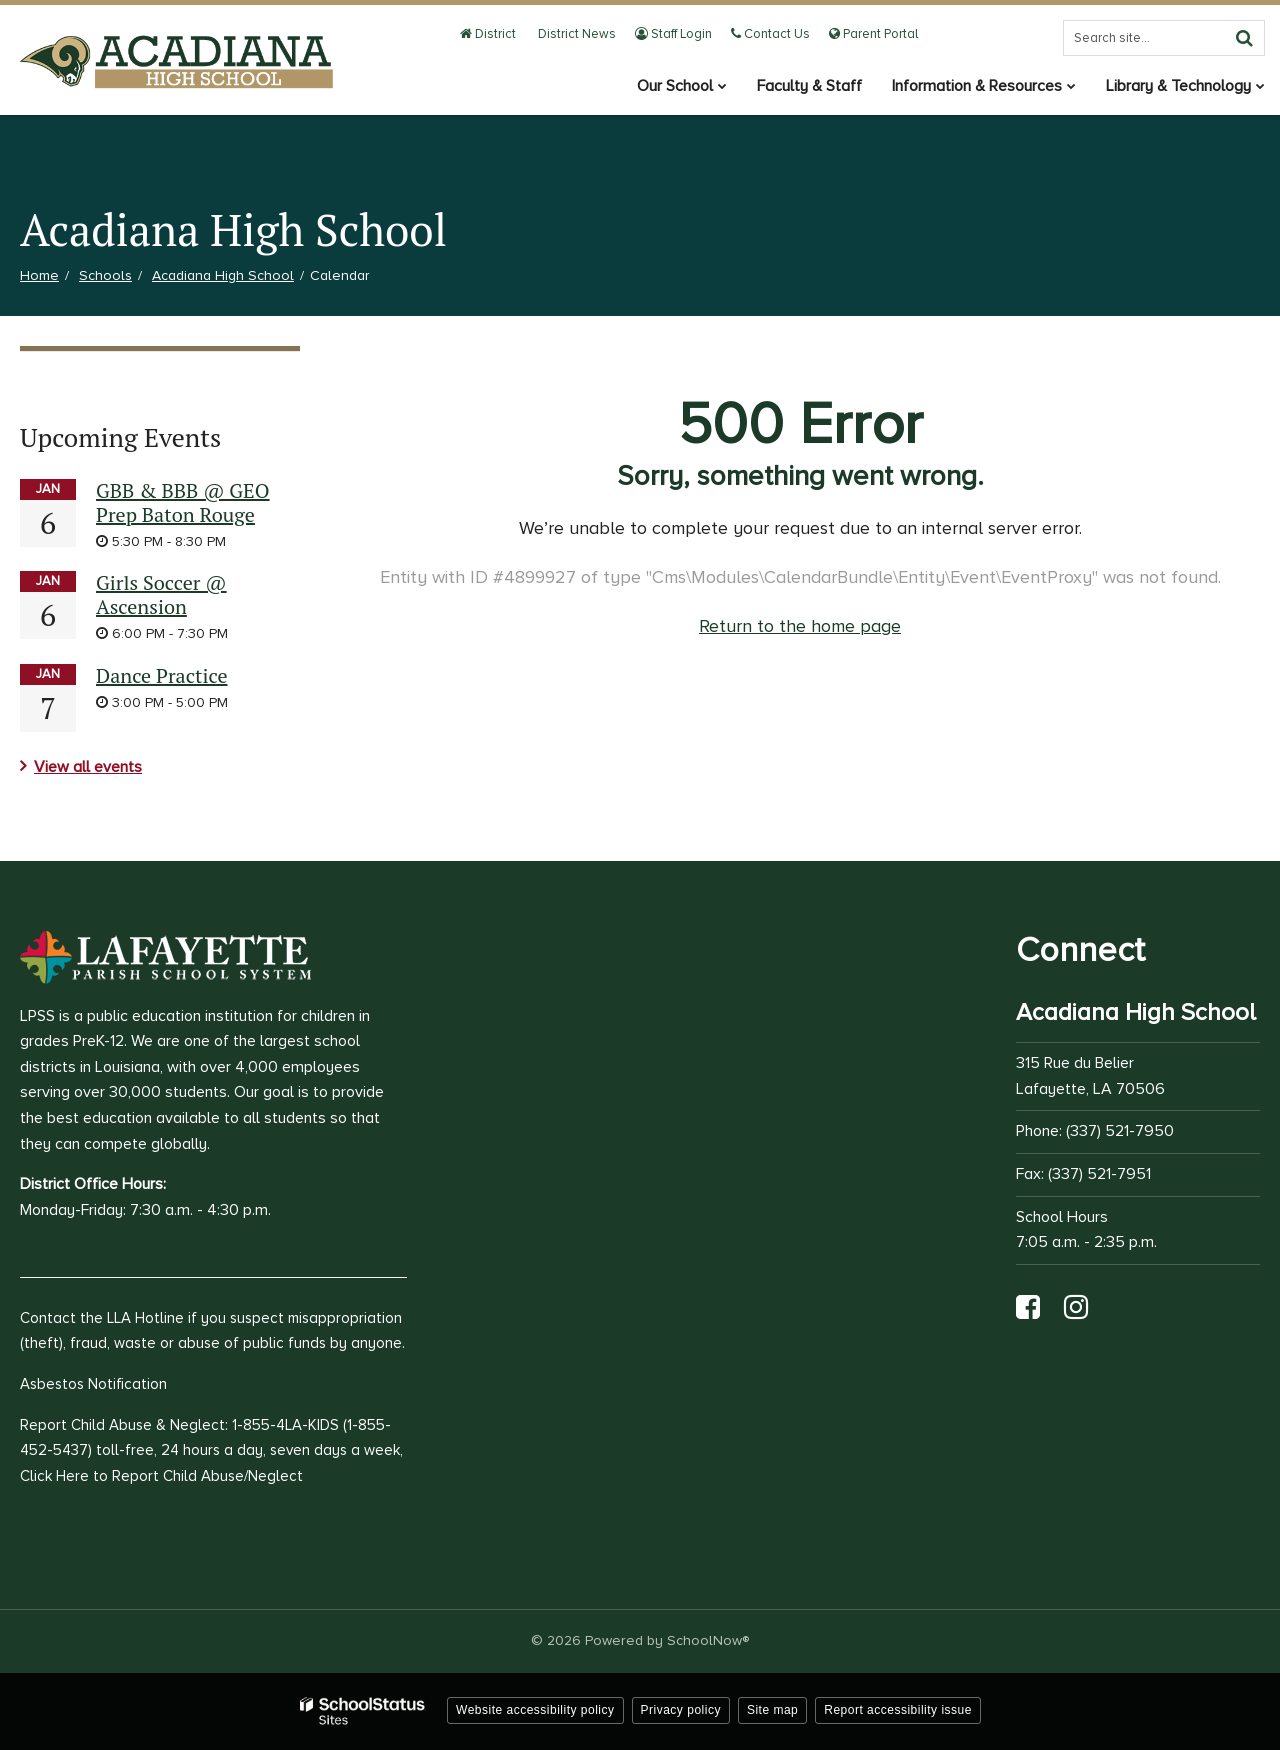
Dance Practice (161, 675)
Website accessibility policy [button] (535, 1710)
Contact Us (770, 34)
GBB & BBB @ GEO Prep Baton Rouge (183, 502)
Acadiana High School (223, 275)
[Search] (1244, 38)
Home (39, 275)
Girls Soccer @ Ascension (161, 594)
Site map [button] (772, 1710)
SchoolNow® (708, 1640)
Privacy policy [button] (681, 1710)
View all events (88, 767)
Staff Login (673, 34)
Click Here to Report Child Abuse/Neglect (161, 1476)
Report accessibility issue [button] (898, 1710)
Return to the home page (800, 626)
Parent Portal (873, 34)
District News (575, 34)
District (488, 34)
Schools (105, 275)
